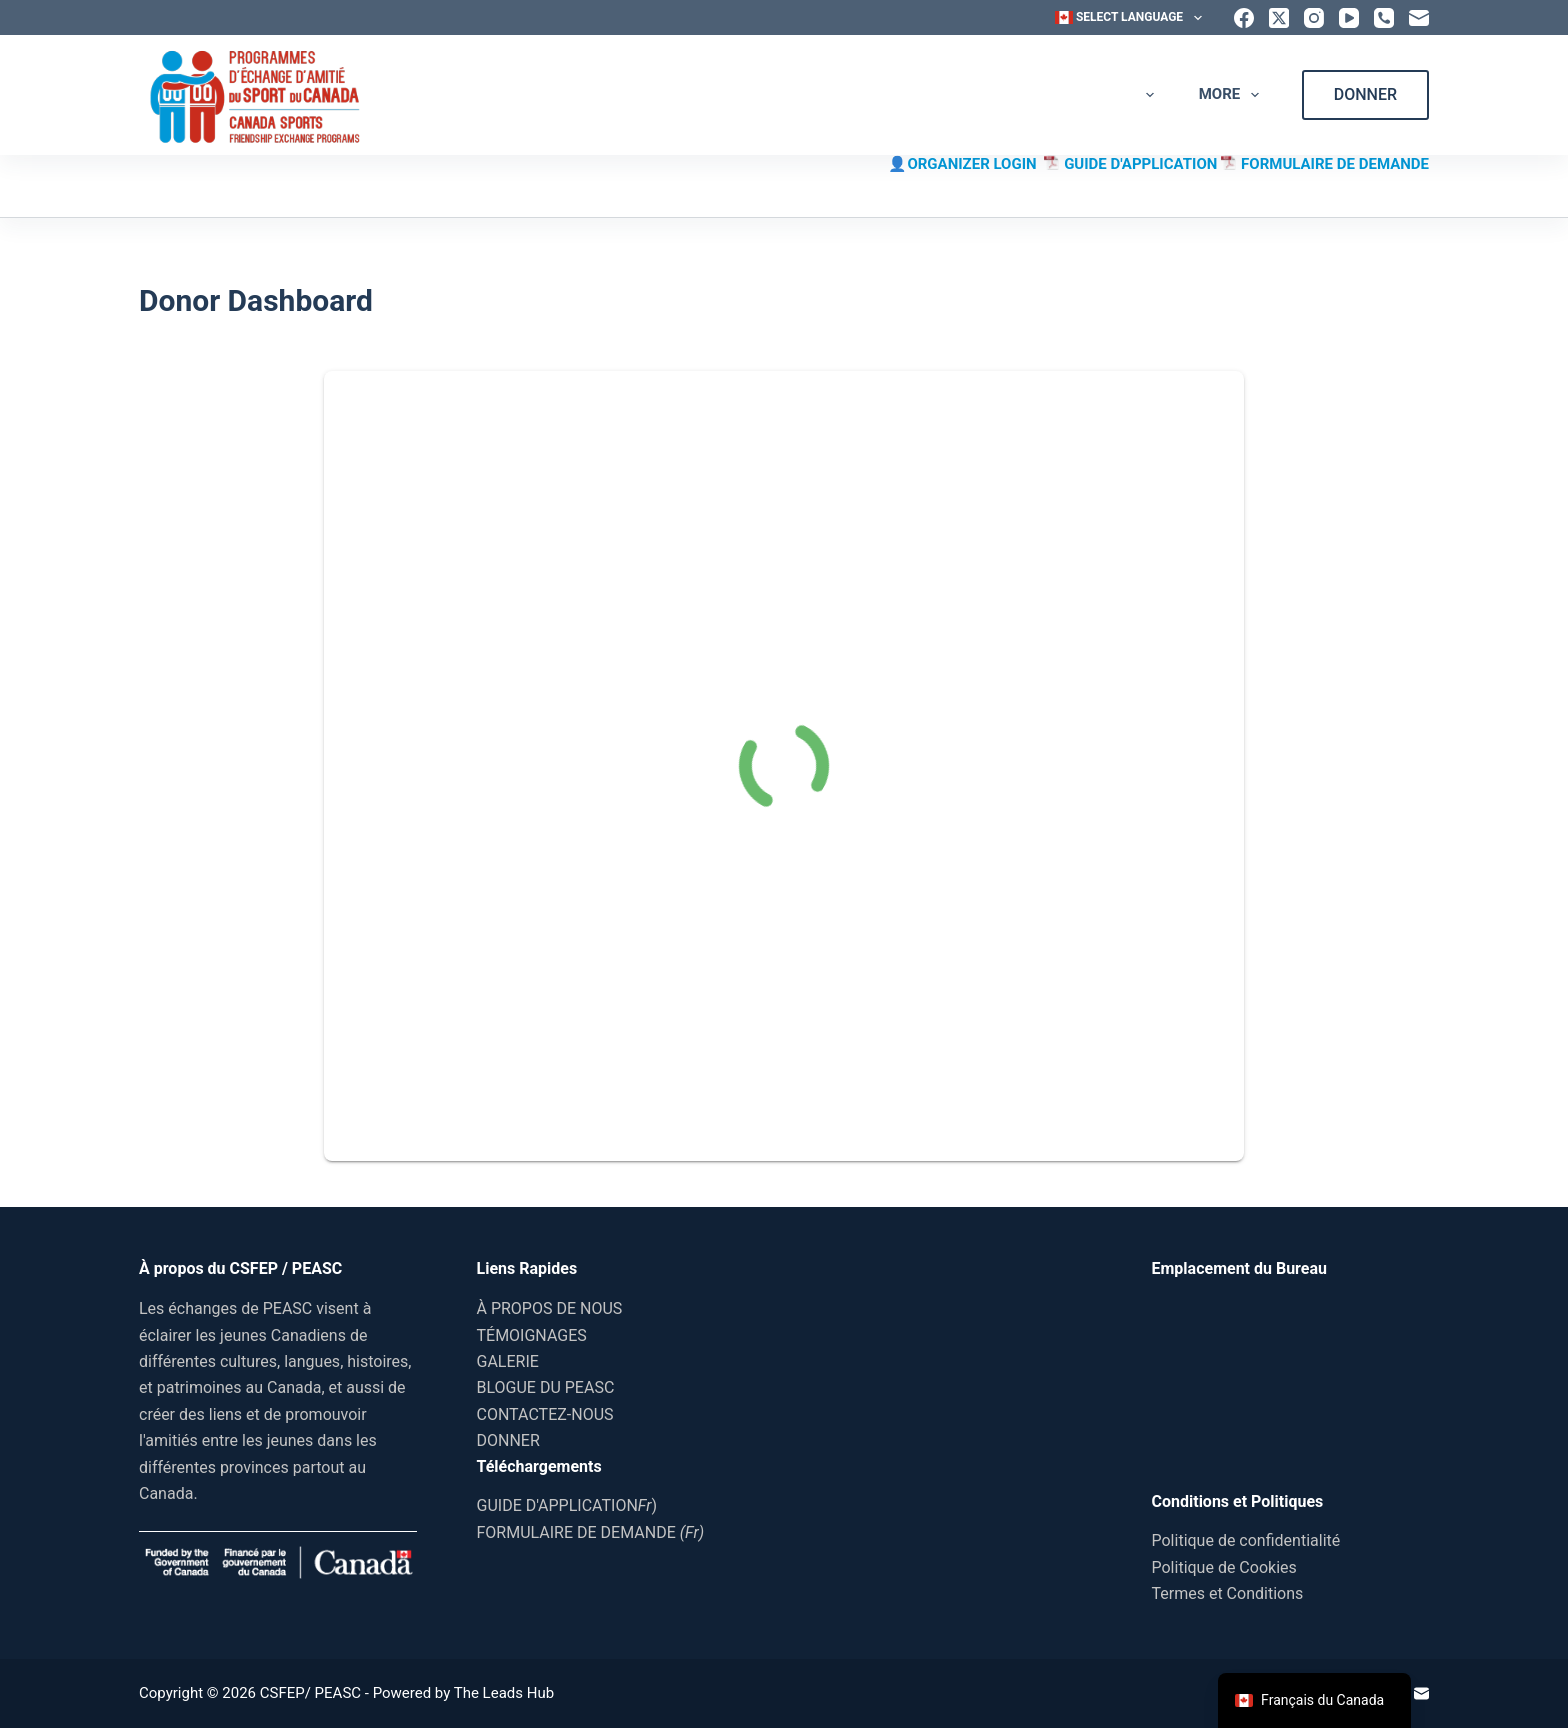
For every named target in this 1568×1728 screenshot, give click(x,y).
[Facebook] (1244, 18)
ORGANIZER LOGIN (975, 164)
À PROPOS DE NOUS (636, 94)
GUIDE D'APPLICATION (1142, 164)
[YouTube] (1349, 18)
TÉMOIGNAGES (803, 94)
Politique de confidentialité (1246, 1540)
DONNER (1365, 94)
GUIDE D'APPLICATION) (567, 1505)
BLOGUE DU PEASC (1088, 94)
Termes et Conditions (1228, 1593)
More (1233, 95)
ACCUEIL (492, 94)
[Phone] (1384, 18)
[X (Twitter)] (1279, 18)
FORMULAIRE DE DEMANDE (1335, 164)
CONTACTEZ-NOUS (545, 1414)
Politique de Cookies (1224, 1567)
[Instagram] (1314, 18)
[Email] (1419, 18)
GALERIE (943, 95)
